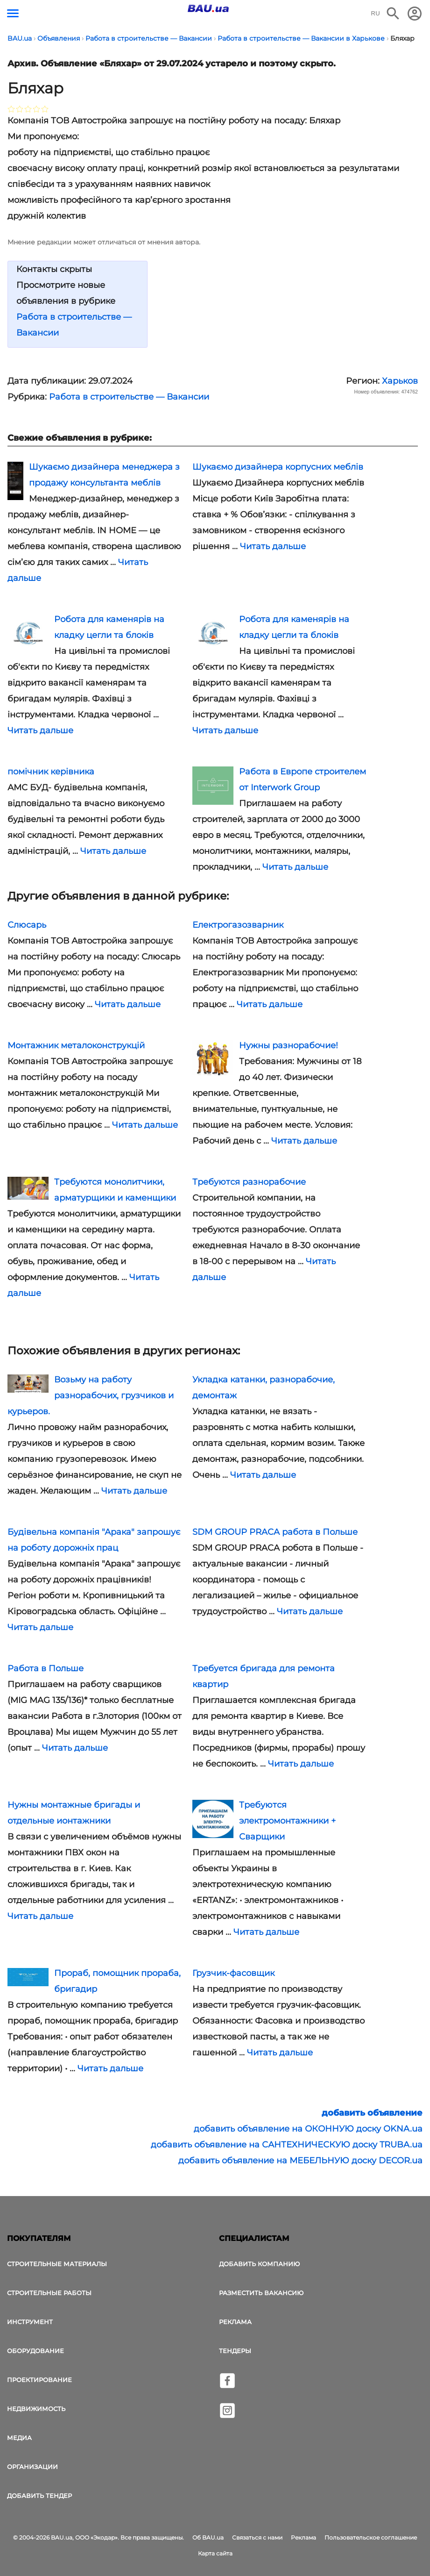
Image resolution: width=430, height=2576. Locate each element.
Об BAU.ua (208, 2537)
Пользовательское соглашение (370, 2537)
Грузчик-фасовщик (233, 1973)
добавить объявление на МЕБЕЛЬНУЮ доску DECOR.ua (300, 2160)
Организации (32, 2466)
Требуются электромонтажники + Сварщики (287, 1821)
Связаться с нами (257, 2537)
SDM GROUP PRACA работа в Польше (275, 1532)
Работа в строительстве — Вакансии (129, 397)
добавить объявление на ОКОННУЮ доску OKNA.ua (308, 2129)
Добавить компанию (259, 2264)
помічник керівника (50, 771)
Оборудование (35, 2350)
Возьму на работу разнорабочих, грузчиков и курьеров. (90, 1395)
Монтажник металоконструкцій (76, 1045)
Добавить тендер (39, 2495)
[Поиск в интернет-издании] (393, 13)
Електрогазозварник (237, 925)
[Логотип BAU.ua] (208, 8)
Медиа (19, 2437)
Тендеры (235, 2350)
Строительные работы (49, 2293)
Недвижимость (36, 2408)
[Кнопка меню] (13, 13)
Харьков (400, 381)
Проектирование (39, 2379)
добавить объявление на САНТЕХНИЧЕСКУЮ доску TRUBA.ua (287, 2145)
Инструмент (30, 2322)
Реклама (235, 2322)
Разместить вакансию (261, 2293)
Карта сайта (215, 2553)
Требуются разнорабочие (249, 1182)
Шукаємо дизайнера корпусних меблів (277, 467)
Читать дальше (273, 546)
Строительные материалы (57, 2264)
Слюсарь (26, 925)
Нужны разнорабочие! (288, 1045)
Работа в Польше (45, 1668)
